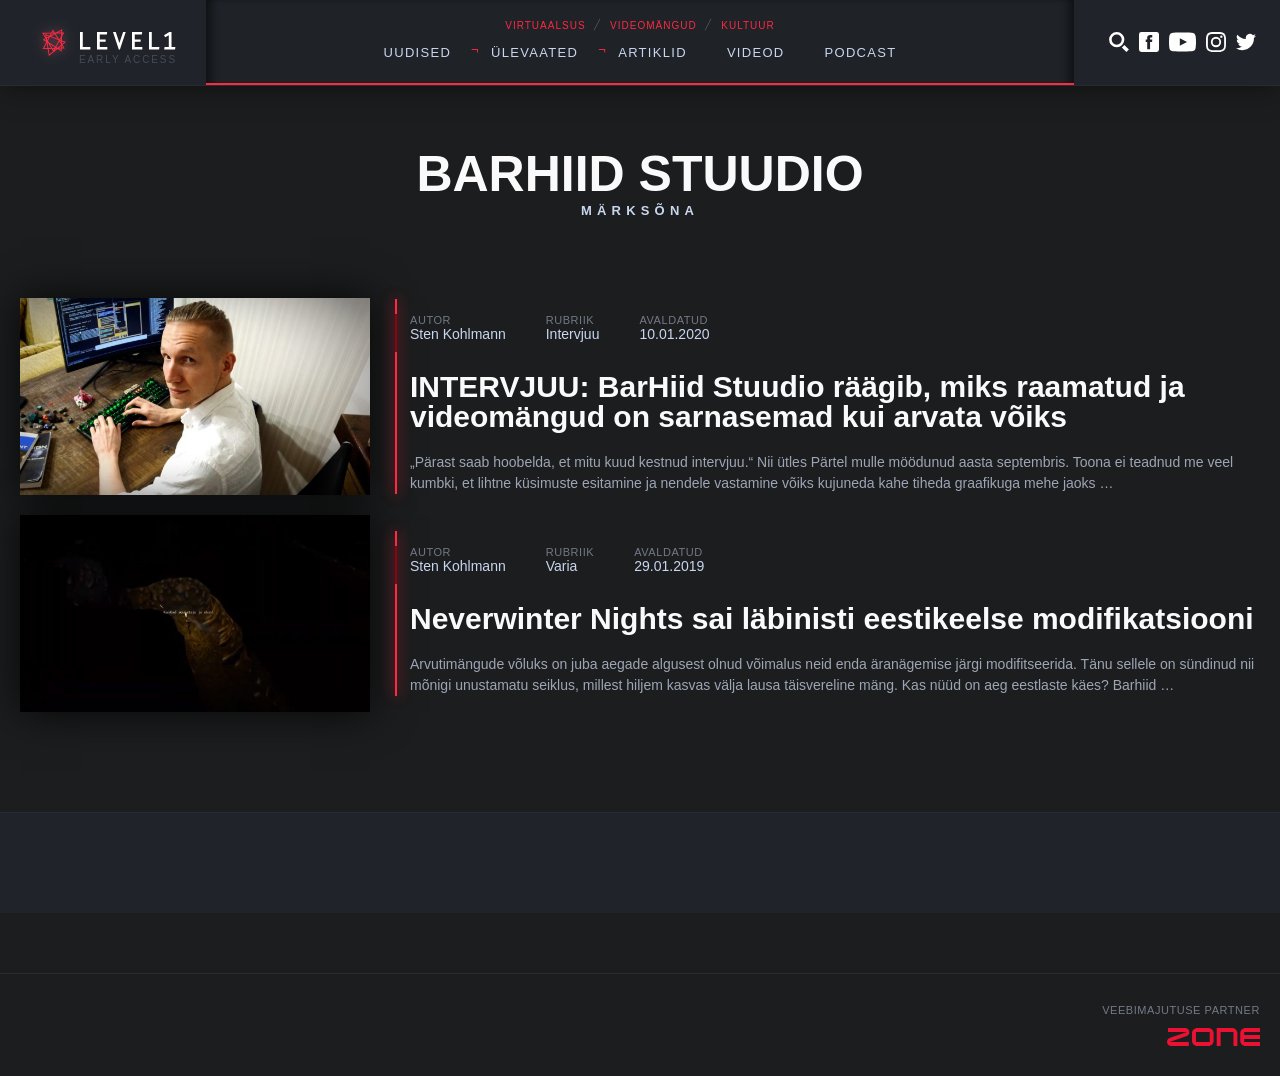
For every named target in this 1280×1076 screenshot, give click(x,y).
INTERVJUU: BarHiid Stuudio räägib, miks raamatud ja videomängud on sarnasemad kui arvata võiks (797, 401)
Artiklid (652, 52)
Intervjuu (573, 334)
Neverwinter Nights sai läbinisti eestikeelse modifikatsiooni (832, 618)
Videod (756, 52)
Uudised (418, 52)
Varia (562, 566)
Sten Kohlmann (458, 334)
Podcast (861, 52)
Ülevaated (534, 52)
